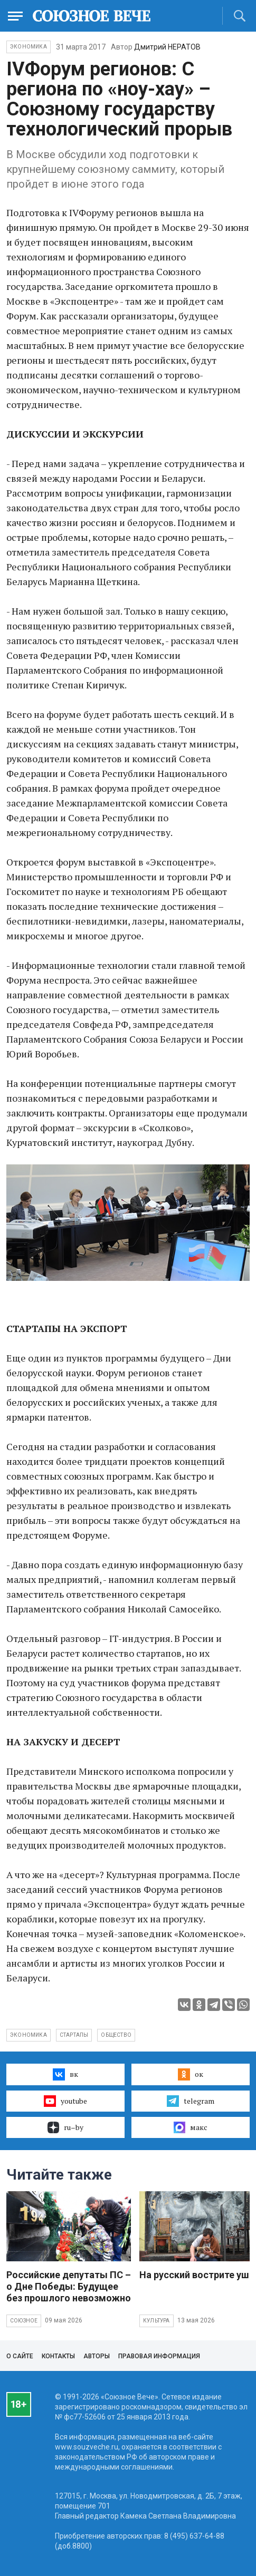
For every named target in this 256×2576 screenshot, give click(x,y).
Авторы (96, 2356)
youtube (65, 2101)
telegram (190, 2101)
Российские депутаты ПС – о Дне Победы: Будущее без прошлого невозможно (68, 2286)
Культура (156, 2321)
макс (190, 2127)
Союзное (23, 2321)
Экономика (28, 47)
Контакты (58, 2356)
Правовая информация (159, 2356)
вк (65, 2074)
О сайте (19, 2356)
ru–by (65, 2127)
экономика (28, 2035)
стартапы (74, 2035)
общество (116, 2035)
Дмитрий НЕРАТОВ (167, 47)
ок (190, 2074)
